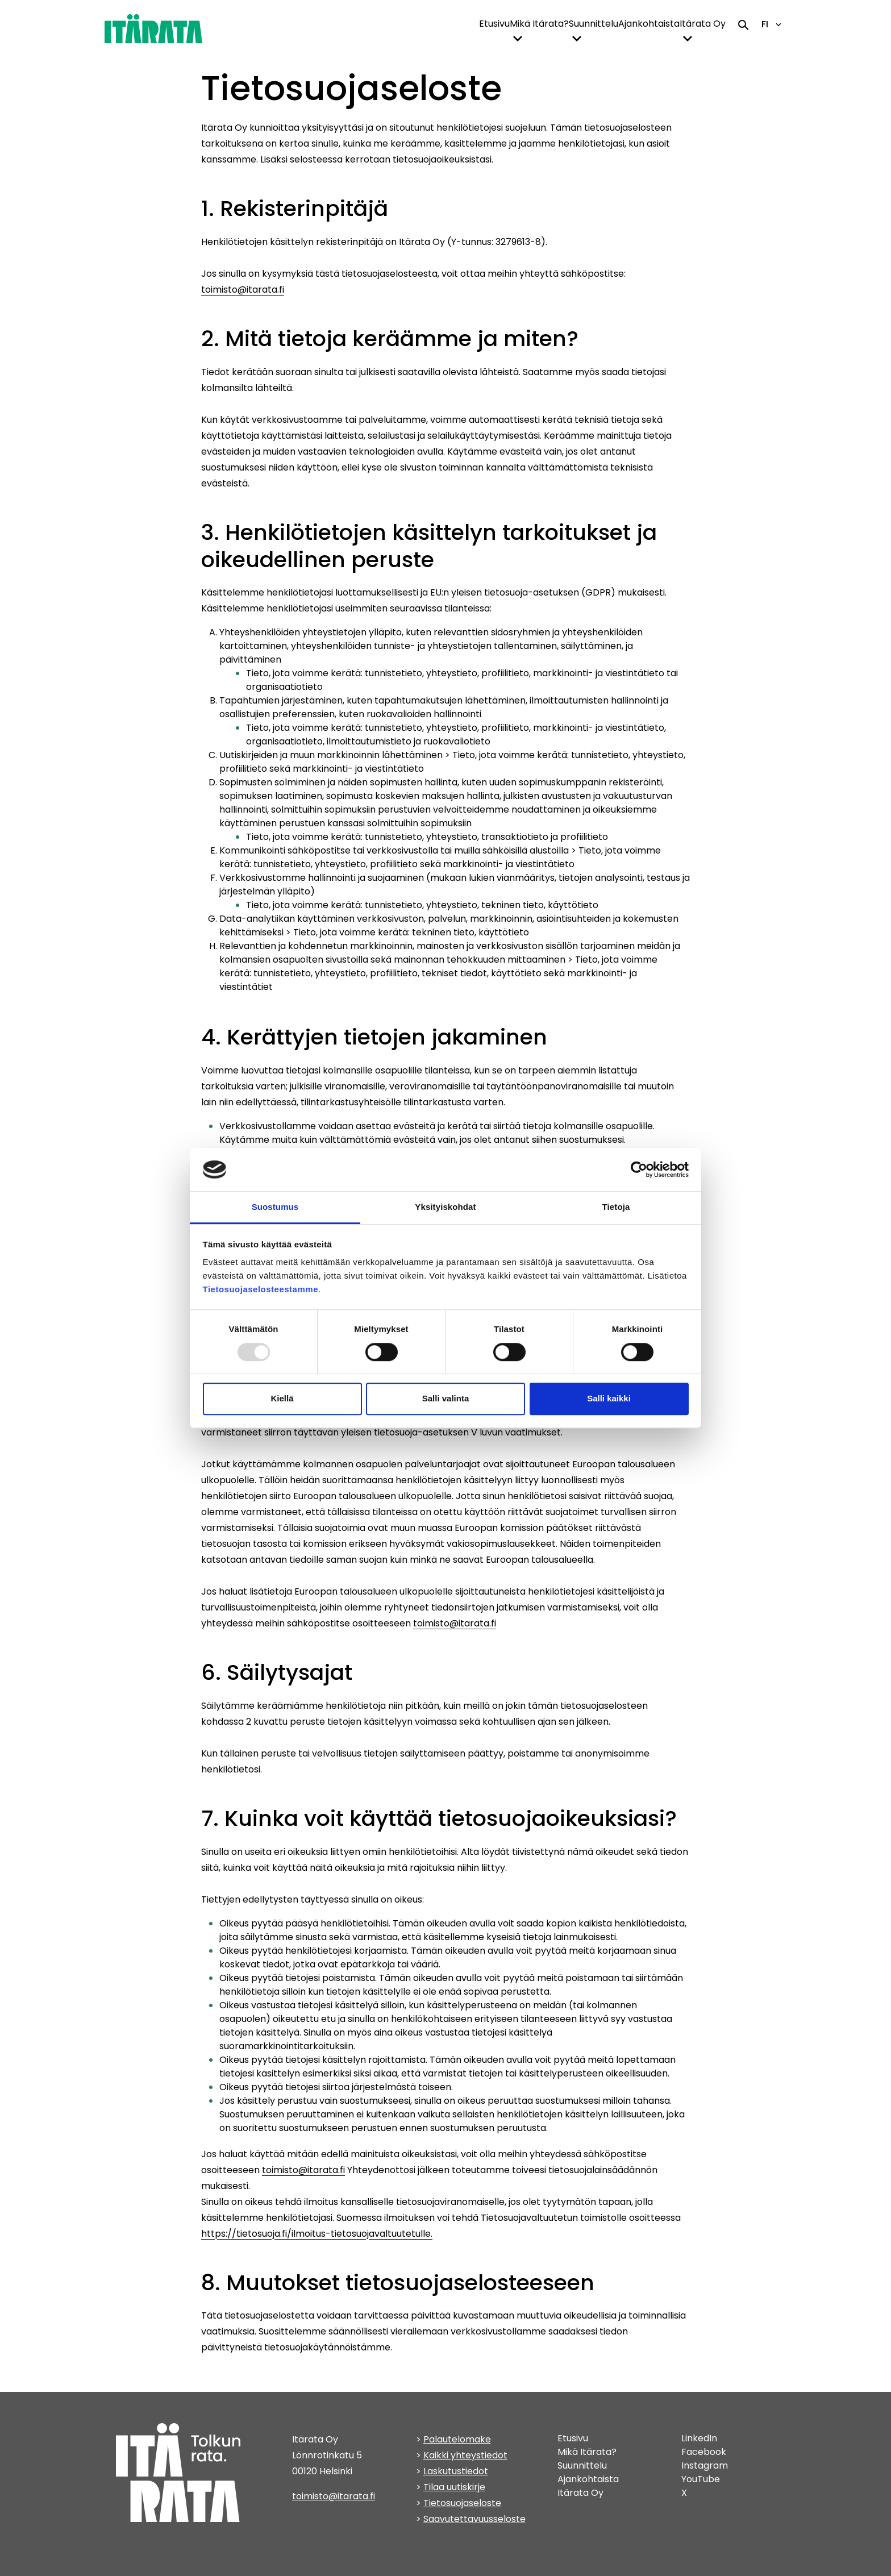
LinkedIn (699, 2438)
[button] (517, 38)
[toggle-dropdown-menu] (518, 38)
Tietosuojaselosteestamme (260, 1290)
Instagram (704, 2465)
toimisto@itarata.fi (242, 289)
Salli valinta (445, 1398)
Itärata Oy (703, 23)
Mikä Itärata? (539, 23)
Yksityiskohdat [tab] (445, 1207)
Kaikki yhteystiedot (465, 2455)
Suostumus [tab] (275, 1207)
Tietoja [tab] (616, 1207)
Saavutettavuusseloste (474, 2518)
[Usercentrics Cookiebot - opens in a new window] (639, 1169)
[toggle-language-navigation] (778, 24)
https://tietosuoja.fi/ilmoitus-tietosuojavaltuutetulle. (316, 2233)
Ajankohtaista (649, 23)
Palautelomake (457, 2439)
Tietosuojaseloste (462, 2503)
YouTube (700, 2479)
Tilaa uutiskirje (454, 2487)
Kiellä (281, 1398)
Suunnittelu (593, 23)
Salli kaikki (609, 1398)
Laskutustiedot (455, 2471)
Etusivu (494, 23)
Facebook (703, 2451)
